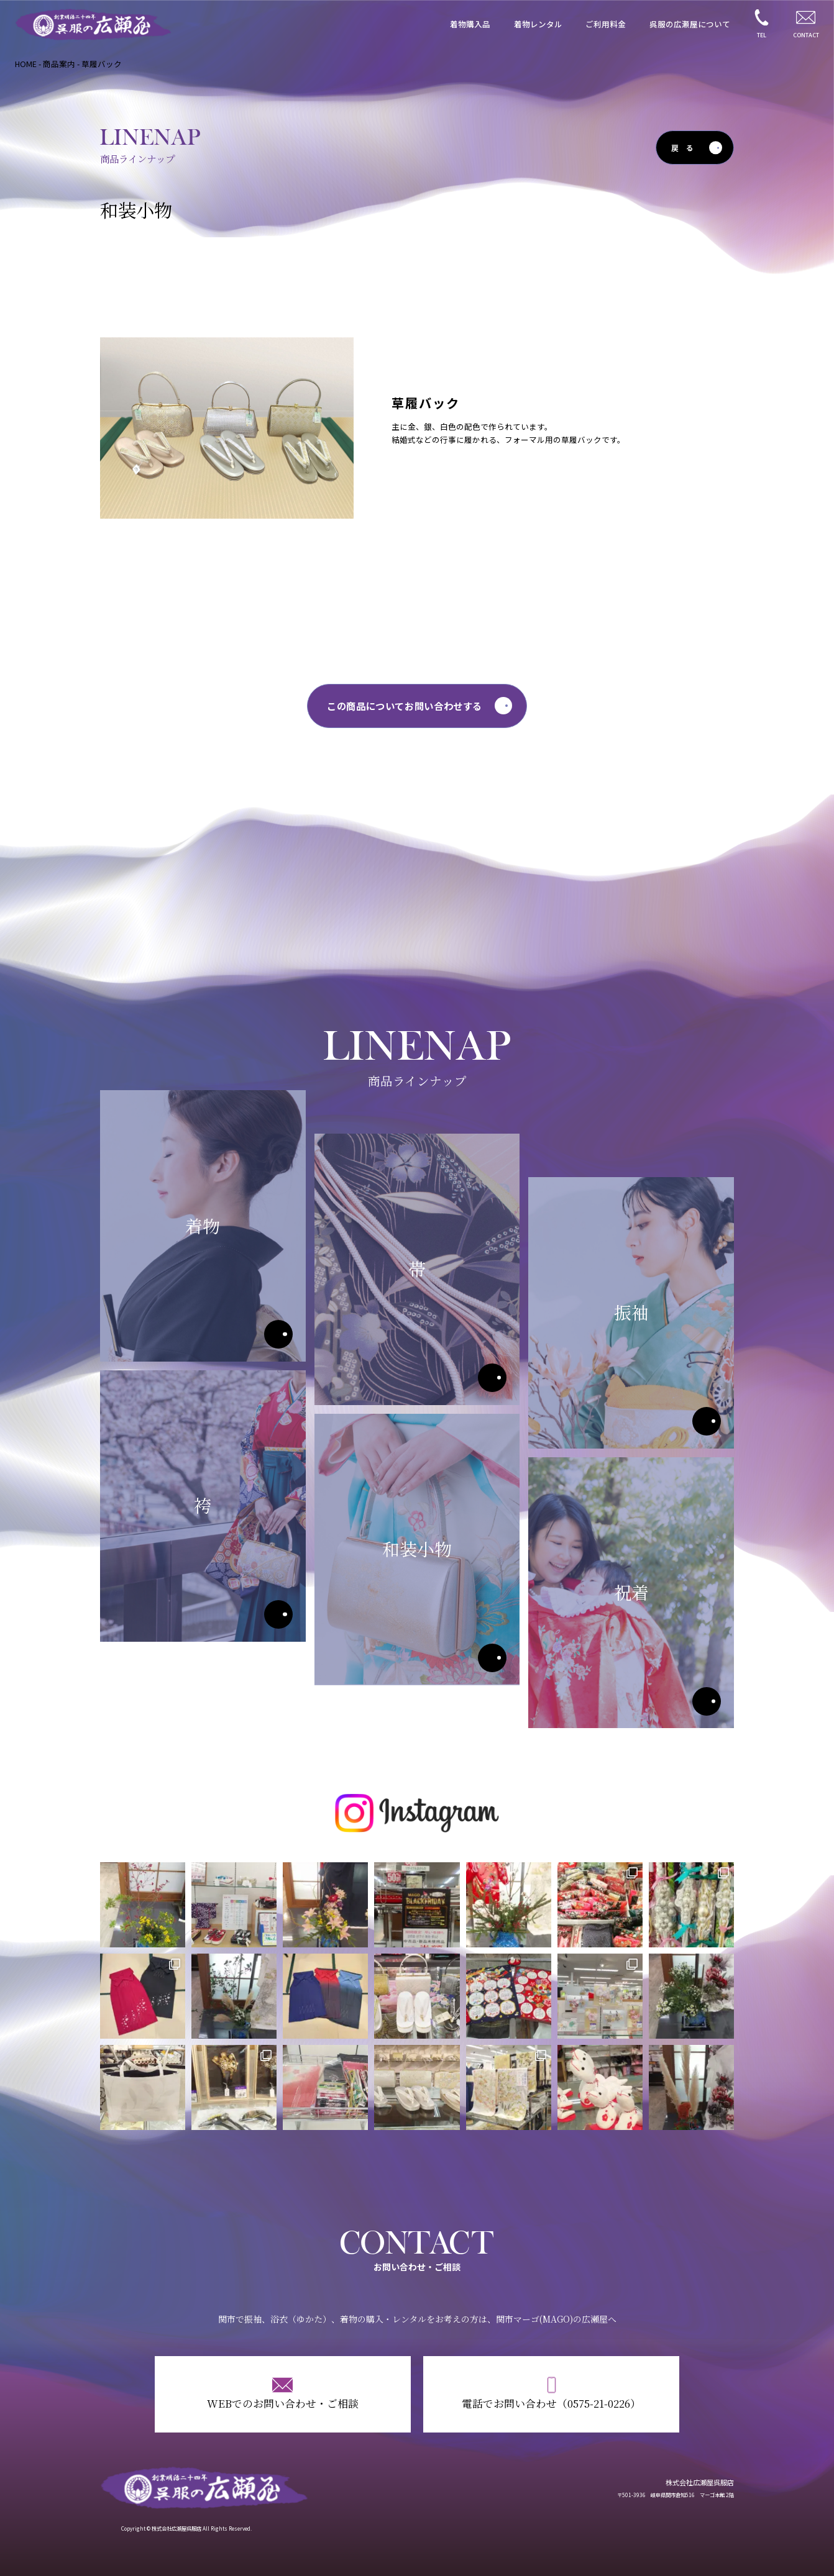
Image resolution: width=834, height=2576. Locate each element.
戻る (686, 147)
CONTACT (806, 34)
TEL (761, 34)
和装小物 (492, 1658)
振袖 (706, 1421)
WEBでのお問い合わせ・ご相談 (283, 2403)
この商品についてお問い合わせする (404, 705)
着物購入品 (470, 24)
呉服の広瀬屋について (689, 24)
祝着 (706, 1701)
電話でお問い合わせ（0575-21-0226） (551, 2403)
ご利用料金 (605, 24)
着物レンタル (538, 24)
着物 (278, 1334)
